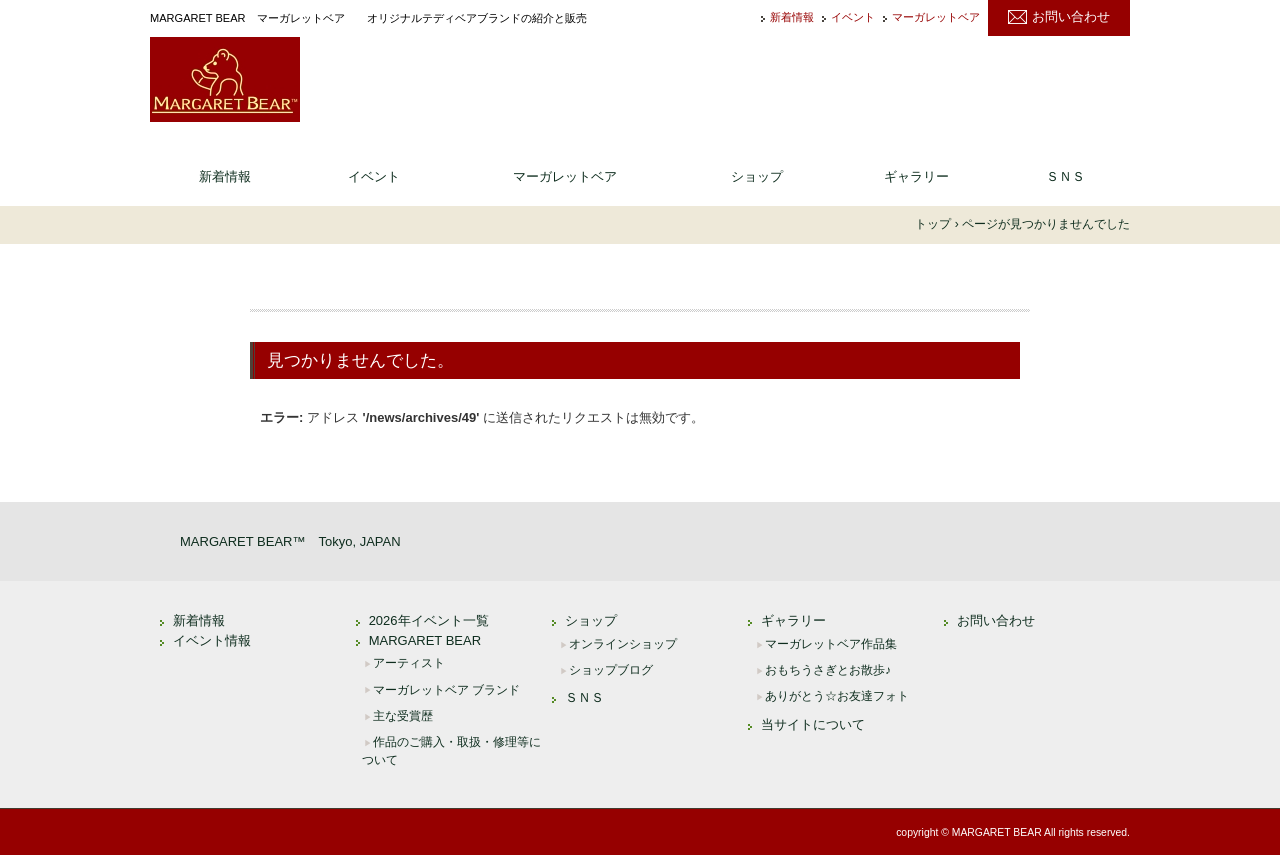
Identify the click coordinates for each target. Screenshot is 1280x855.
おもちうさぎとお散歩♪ (828, 670)
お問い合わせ (1071, 17)
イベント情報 (212, 640)
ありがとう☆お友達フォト (837, 696)
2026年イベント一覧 (429, 620)
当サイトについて (813, 724)
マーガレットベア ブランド (446, 690)
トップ (933, 224)
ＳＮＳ (1065, 176)
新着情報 (792, 17)
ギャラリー (916, 176)
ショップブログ (611, 670)
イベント (853, 17)
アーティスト (409, 663)
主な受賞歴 (403, 716)
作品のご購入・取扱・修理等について (451, 751)
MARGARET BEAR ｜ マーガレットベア (225, 79)
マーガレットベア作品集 (831, 644)
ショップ (757, 176)
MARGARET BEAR (425, 640)
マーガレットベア (936, 17)
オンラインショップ (623, 644)
